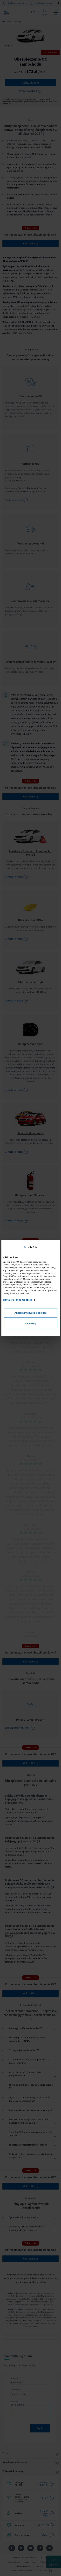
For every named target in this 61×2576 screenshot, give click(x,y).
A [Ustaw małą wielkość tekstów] (31, 1247)
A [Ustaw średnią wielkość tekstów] (33, 1247)
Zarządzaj (30, 1323)
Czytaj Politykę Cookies (17, 1299)
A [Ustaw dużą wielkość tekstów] (36, 1247)
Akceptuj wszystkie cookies (30, 1312)
